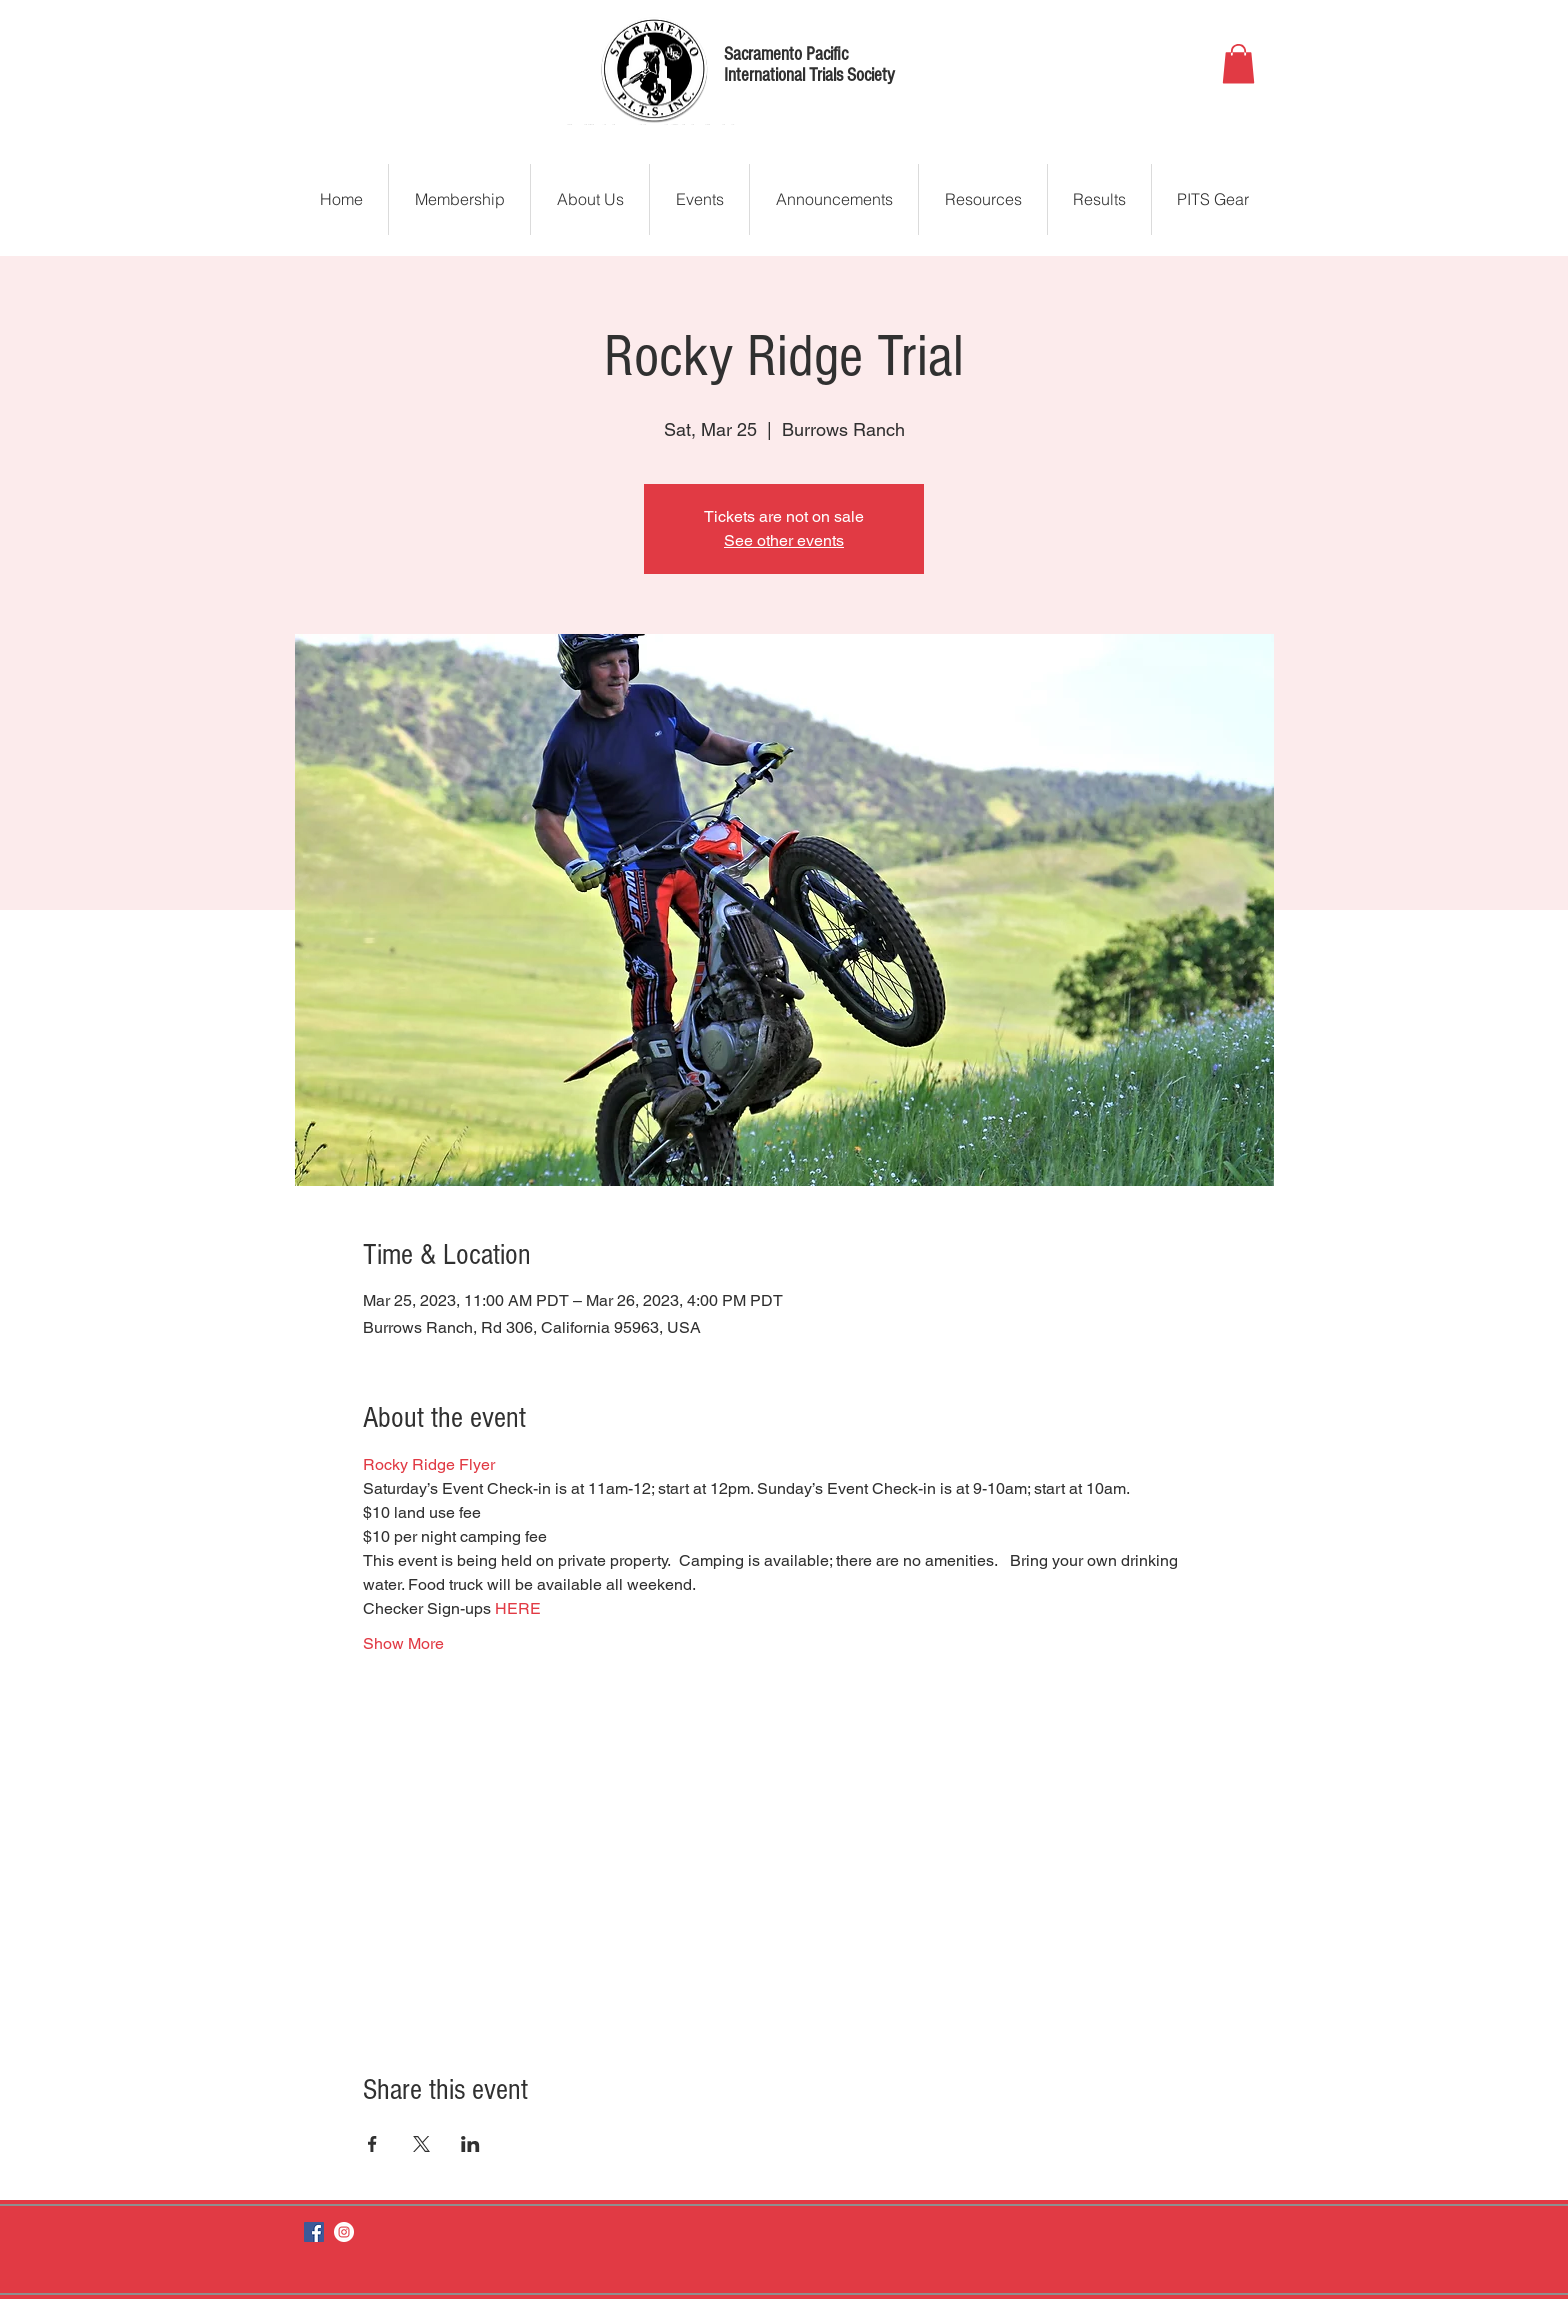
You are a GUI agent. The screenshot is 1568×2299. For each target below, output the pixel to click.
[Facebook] (314, 2232)
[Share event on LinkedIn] (470, 2144)
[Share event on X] (421, 2144)
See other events (784, 540)
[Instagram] (344, 2232)
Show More (403, 1643)
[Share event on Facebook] (372, 2144)
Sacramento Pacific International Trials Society (809, 65)
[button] (1238, 63)
